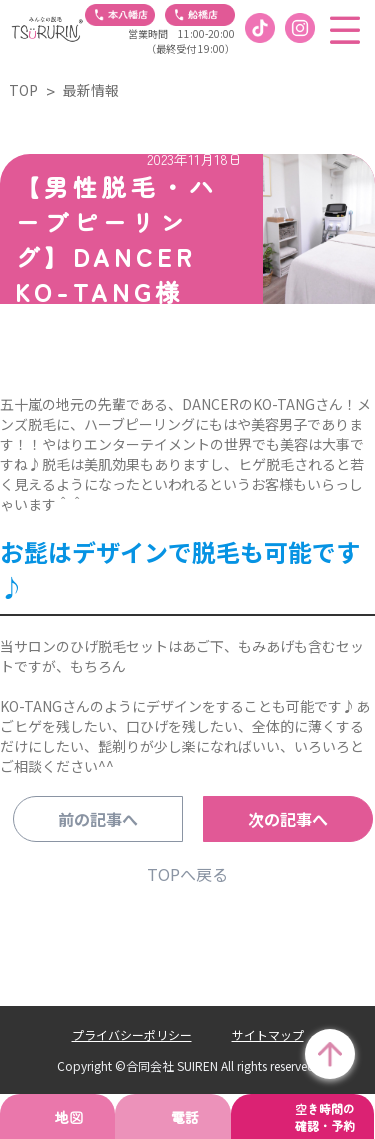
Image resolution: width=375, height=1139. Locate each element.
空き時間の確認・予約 (325, 1117)
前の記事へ (98, 819)
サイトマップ (268, 1034)
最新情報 (91, 90)
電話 (185, 1117)
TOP (23, 90)
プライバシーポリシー (132, 1034)
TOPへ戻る (187, 874)
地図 (69, 1117)
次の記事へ (288, 819)
